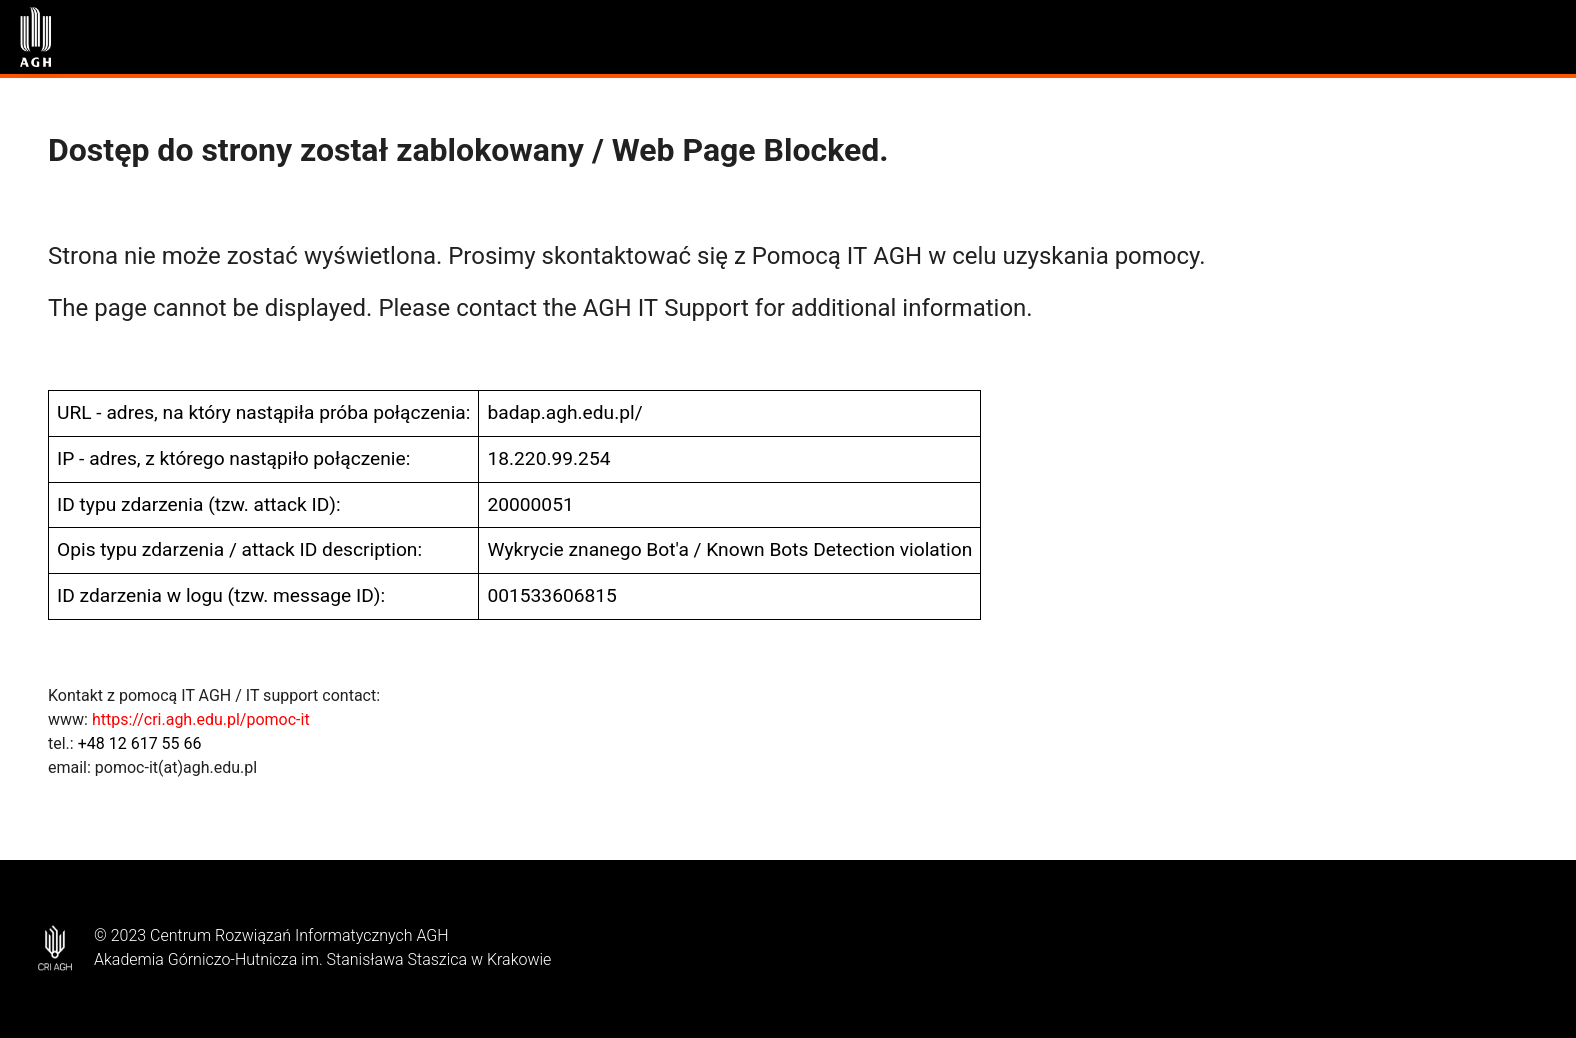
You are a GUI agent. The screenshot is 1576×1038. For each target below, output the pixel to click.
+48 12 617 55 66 (140, 743)
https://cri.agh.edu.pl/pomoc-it (201, 719)
